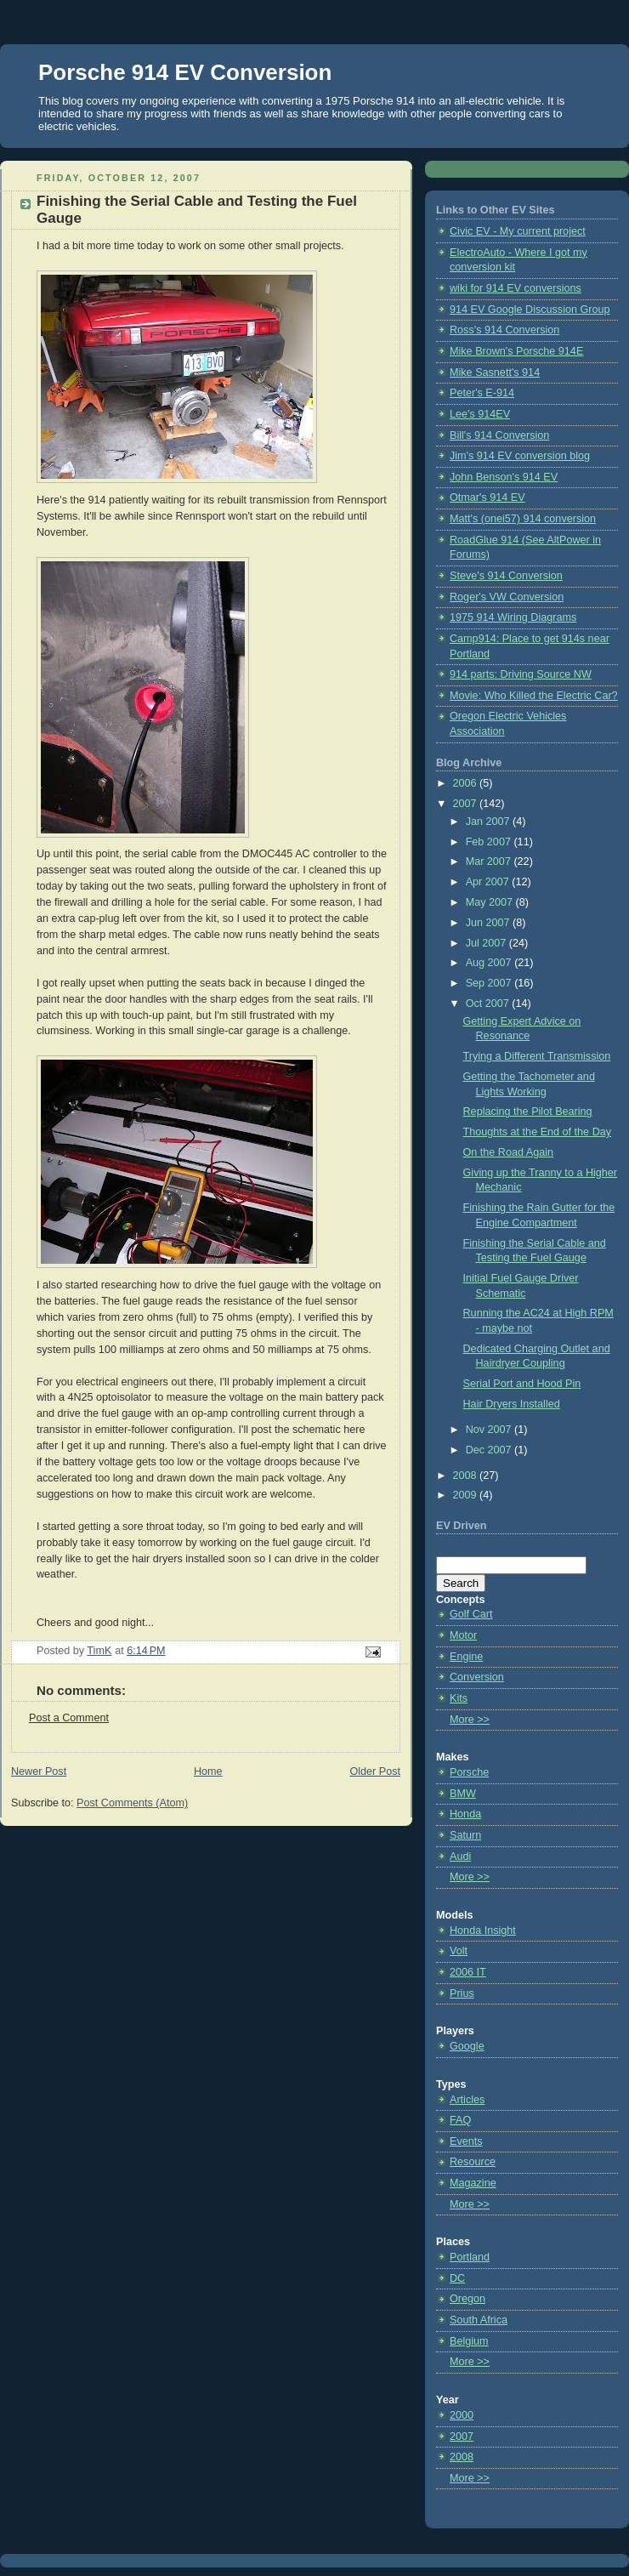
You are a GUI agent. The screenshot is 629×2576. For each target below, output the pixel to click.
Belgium (469, 2341)
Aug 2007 (490, 963)
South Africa (478, 2320)
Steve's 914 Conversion (506, 576)
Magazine (473, 2183)
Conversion (477, 1677)
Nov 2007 (490, 1430)
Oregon (467, 2299)
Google (467, 2046)
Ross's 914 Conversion (504, 330)
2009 (466, 1495)
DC (457, 2278)
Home (208, 1771)
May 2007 (491, 902)
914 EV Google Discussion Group (530, 310)
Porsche (469, 1772)
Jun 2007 (489, 923)
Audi (460, 1856)
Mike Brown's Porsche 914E (516, 351)
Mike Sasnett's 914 (495, 372)
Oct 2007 (489, 1003)
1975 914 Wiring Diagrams (513, 617)
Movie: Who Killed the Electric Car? (534, 696)
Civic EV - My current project (518, 231)
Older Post (374, 1771)
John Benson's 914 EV (504, 477)
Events (466, 2141)
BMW (463, 1794)
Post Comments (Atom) (132, 1803)
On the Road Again (508, 1152)
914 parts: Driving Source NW (521, 674)
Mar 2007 (490, 861)
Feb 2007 (490, 842)
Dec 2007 (490, 1450)
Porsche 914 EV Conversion (185, 72)
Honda (465, 1814)
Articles (467, 2100)
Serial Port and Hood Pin (522, 1384)
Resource (473, 2162)
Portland (470, 2257)
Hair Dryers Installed (511, 1404)
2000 (461, 2415)
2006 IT (468, 1972)
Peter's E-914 (482, 393)
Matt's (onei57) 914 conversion (523, 519)
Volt (459, 1951)
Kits (459, 1698)
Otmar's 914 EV (487, 497)
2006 (466, 783)
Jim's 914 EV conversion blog (520, 456)
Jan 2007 (489, 821)
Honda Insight (483, 1930)
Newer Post (38, 1771)
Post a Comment (69, 1718)
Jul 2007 (487, 943)
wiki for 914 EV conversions (515, 288)
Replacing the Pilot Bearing (527, 1111)
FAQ (460, 2120)
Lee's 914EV (480, 414)
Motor (463, 1635)
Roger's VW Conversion (507, 597)
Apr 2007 (489, 882)
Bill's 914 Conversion (499, 435)
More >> (470, 1720)
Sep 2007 (490, 983)
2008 (466, 1475)
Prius (462, 1993)
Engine (466, 1657)
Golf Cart (471, 1614)
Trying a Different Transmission (537, 1056)
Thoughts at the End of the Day (537, 1132)
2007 (466, 804)
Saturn (465, 1835)
